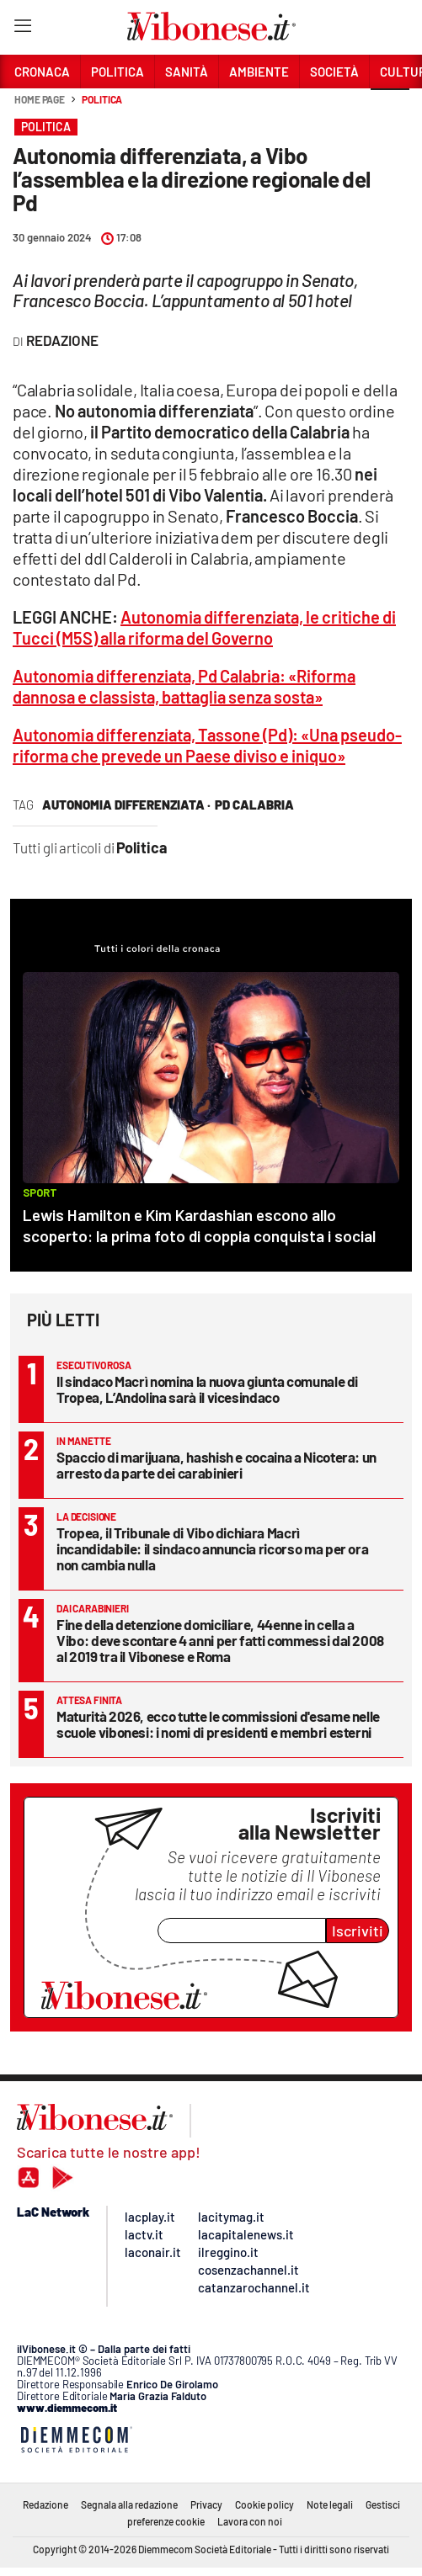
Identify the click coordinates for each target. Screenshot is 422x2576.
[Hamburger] (22, 29)
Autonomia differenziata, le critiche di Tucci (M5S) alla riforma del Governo (204, 627)
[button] (390, 108)
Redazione (45, 2504)
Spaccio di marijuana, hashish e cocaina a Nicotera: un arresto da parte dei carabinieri (216, 1464)
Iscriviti (357, 1930)
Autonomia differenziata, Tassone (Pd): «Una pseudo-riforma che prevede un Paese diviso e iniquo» (207, 745)
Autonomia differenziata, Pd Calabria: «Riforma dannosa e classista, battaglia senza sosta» (184, 686)
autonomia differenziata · (126, 804)
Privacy (206, 2504)
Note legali (330, 2504)
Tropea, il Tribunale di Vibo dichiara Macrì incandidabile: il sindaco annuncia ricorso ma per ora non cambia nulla (212, 1548)
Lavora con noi (249, 2521)
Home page (39, 99)
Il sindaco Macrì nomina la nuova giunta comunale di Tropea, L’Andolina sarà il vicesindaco (207, 1389)
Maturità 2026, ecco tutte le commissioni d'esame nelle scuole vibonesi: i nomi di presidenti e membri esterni (218, 1724)
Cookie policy (264, 2504)
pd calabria (254, 804)
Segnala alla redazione (129, 2504)
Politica (102, 99)
